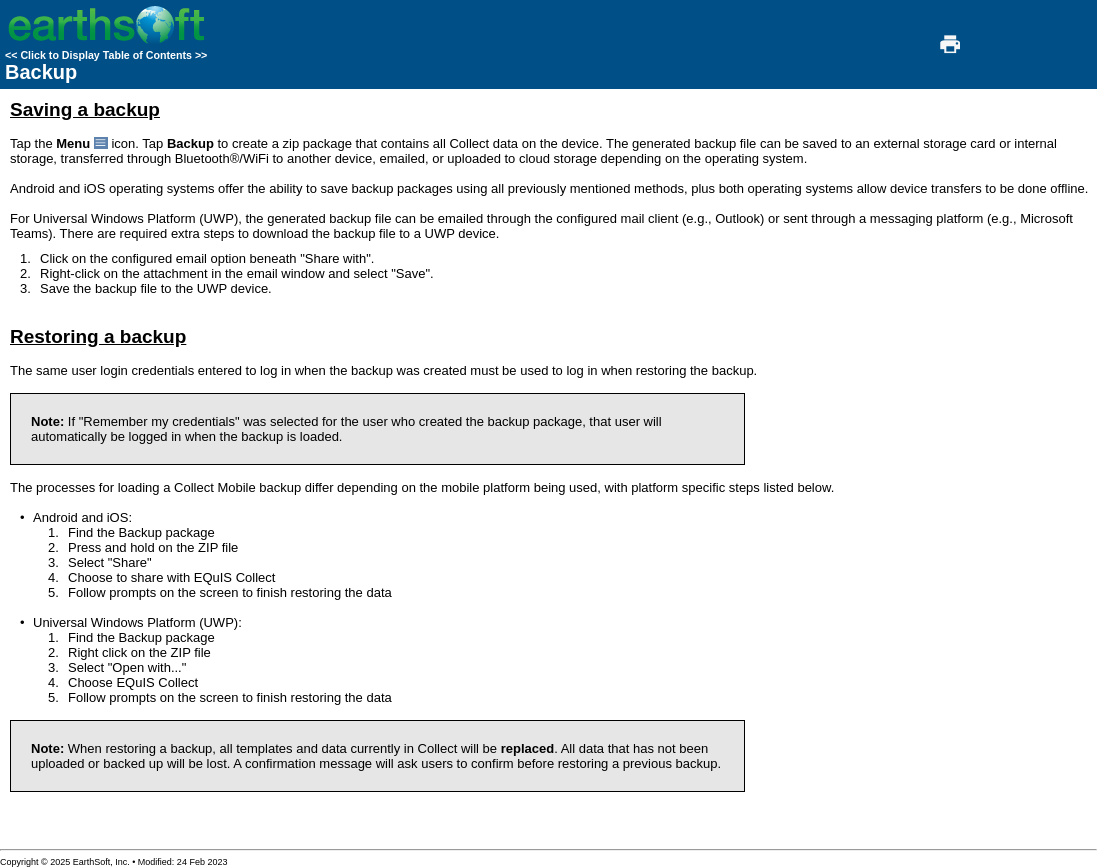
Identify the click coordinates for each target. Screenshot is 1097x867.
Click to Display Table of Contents (106, 55)
